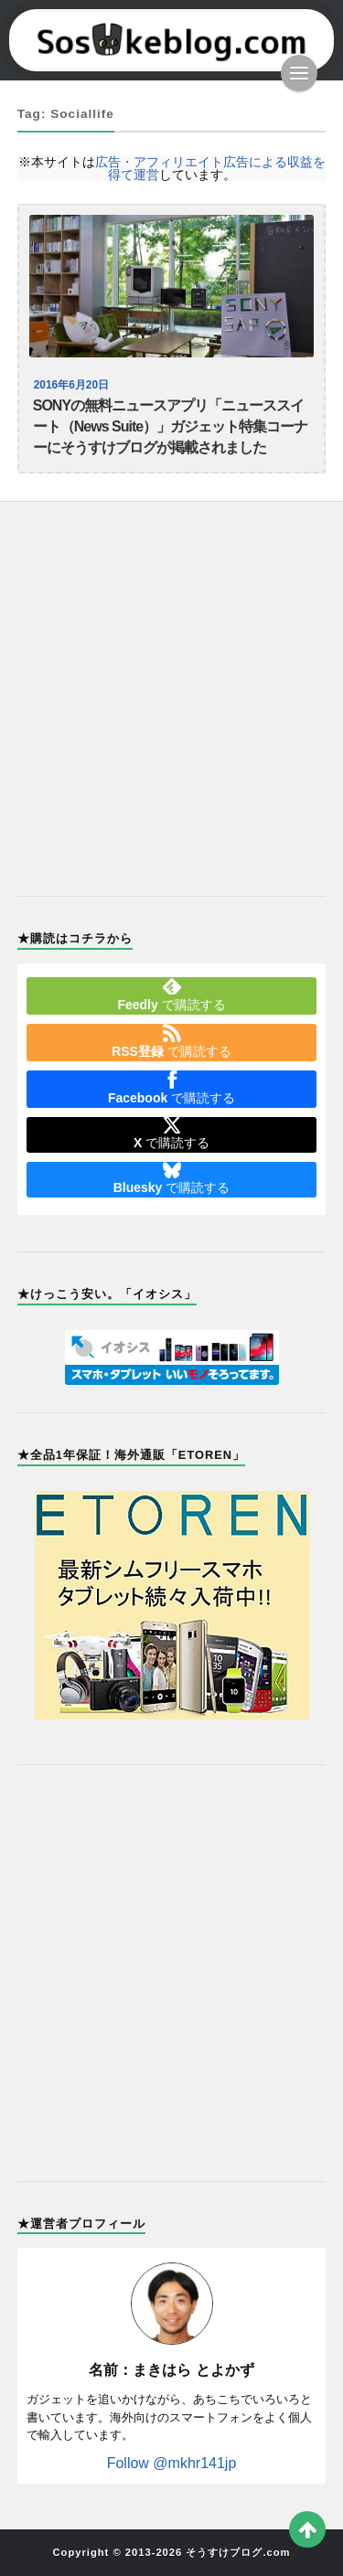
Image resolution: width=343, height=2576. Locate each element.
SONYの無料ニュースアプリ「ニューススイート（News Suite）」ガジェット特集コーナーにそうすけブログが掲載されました (170, 426)
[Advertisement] (171, 687)
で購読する (171, 994)
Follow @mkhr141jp (172, 2463)
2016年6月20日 (71, 384)
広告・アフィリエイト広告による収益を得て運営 (210, 168)
